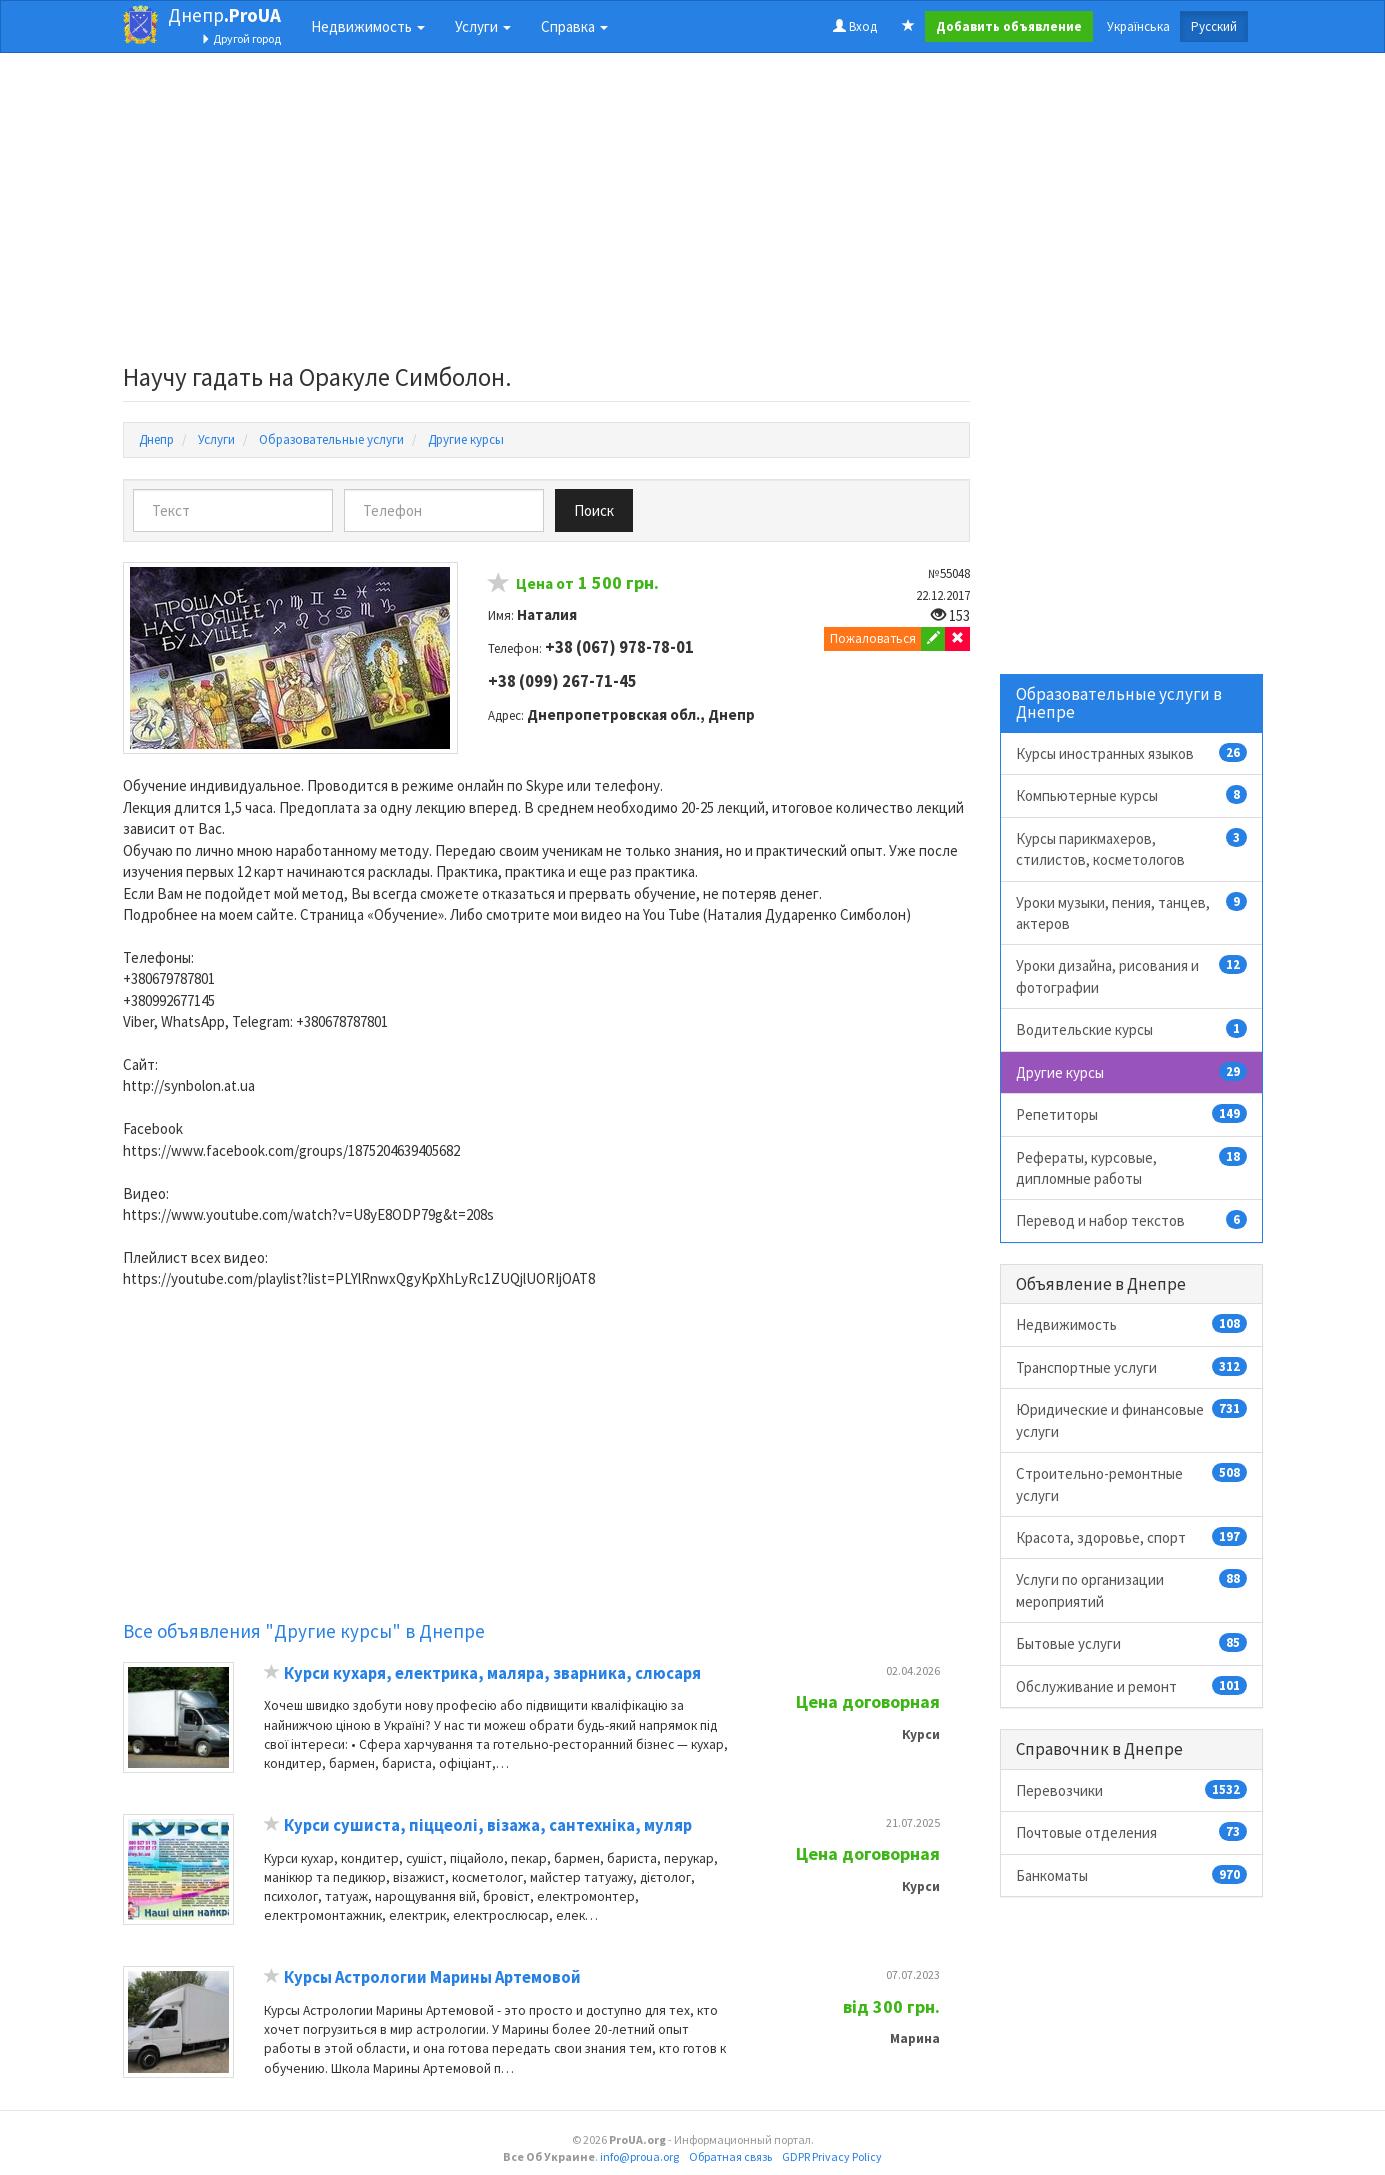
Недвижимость (1131, 1324)
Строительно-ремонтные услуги (1131, 1483)
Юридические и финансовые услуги (1131, 1419)
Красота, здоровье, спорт (1131, 1537)
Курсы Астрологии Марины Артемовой (432, 1977)
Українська (1138, 26)
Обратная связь (730, 2156)
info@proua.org (639, 2156)
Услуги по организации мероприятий (1131, 1589)
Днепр (224, 15)
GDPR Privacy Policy (832, 2156)
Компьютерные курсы (1131, 795)
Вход (855, 26)
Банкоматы (1131, 1875)
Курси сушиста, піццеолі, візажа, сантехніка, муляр (488, 1825)
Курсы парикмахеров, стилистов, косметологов (1131, 848)
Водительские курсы (1131, 1029)
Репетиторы (1131, 1114)
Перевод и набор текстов (1131, 1220)
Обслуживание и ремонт (1131, 1686)
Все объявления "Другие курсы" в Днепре (304, 1631)
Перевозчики (1131, 1790)
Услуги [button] (483, 26)
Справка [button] (574, 26)
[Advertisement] (547, 214)
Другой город (241, 38)
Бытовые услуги (1131, 1643)
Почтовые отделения (1131, 1832)
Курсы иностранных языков (1131, 753)
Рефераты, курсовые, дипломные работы (1131, 1167)
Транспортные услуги (1131, 1367)
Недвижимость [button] (368, 26)
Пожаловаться (873, 638)
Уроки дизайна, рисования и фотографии (1131, 975)
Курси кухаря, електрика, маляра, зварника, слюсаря (492, 1673)
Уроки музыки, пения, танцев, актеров (1131, 912)
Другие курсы (1131, 1072)
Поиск (594, 510)
